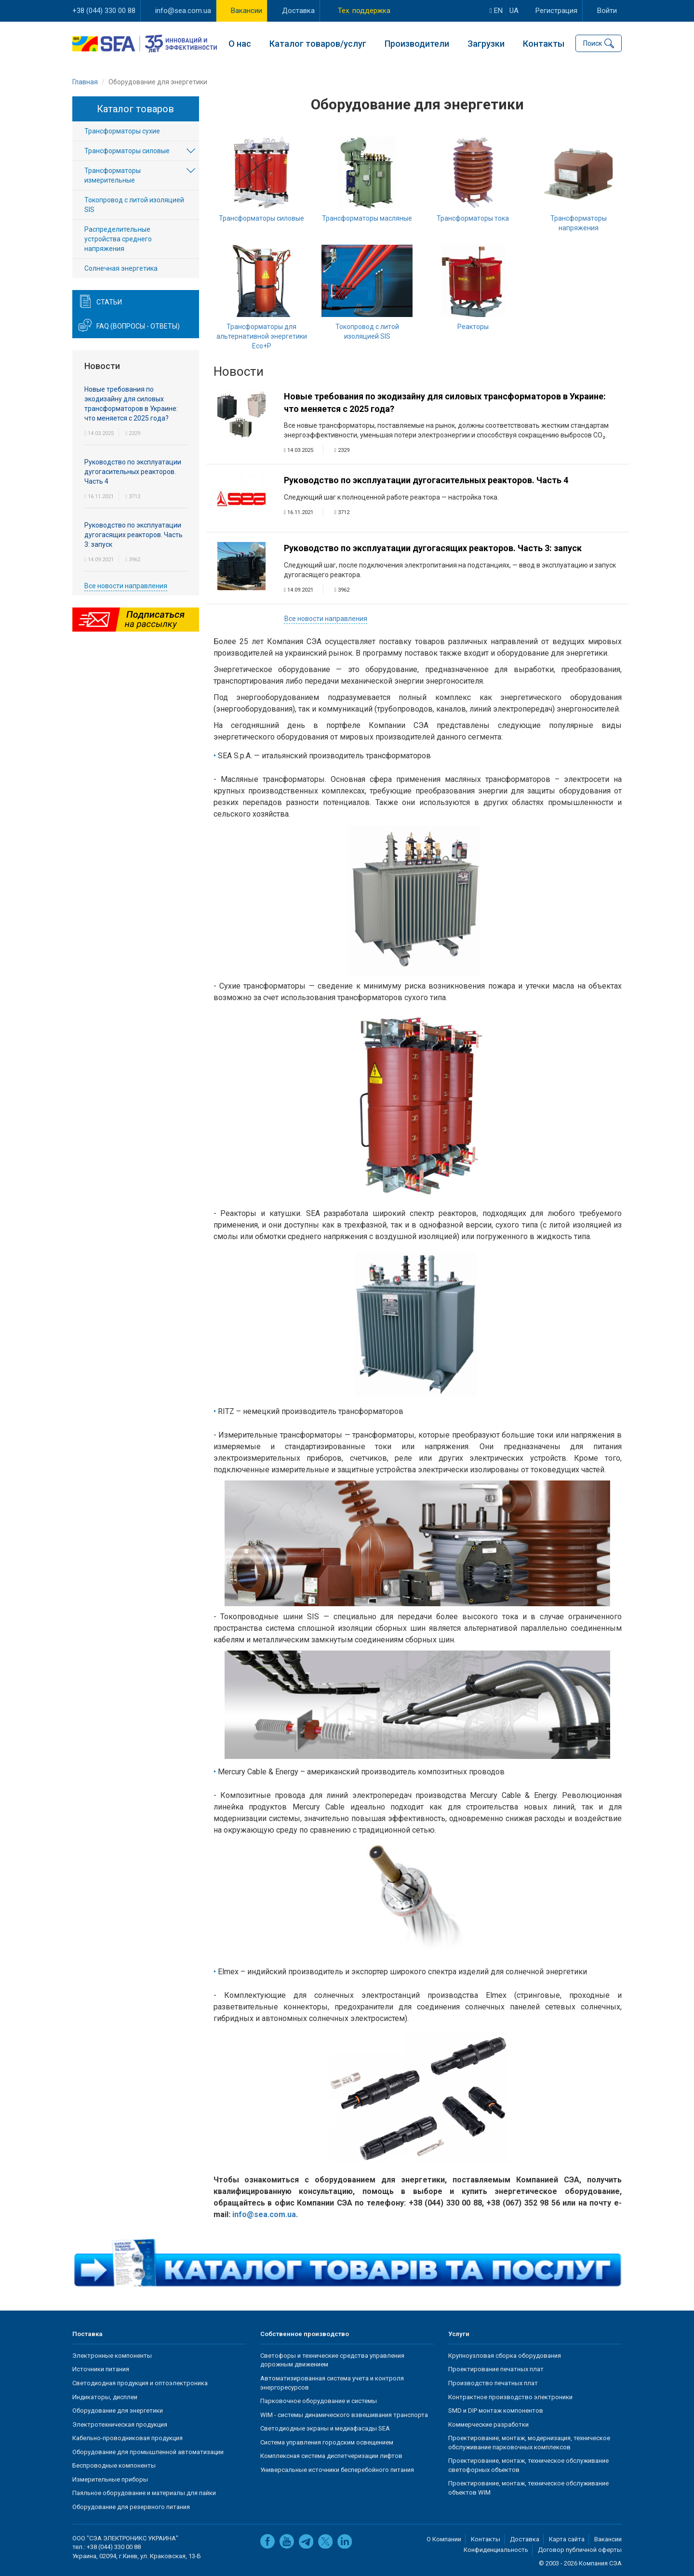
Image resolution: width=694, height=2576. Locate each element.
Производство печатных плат (493, 2383)
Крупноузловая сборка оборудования (504, 2355)
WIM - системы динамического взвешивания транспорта (344, 2414)
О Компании (444, 2539)
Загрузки (486, 44)
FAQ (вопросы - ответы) (138, 326)
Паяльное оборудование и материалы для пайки (144, 2493)
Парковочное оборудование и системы (318, 2400)
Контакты (543, 44)
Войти (607, 10)
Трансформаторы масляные (367, 218)
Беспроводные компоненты (114, 2465)
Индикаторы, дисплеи (104, 2397)
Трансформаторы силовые (261, 218)
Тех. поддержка (364, 10)
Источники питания (100, 2369)
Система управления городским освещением (326, 2442)
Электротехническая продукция (119, 2424)
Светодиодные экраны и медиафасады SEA (325, 2428)
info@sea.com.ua (183, 10)
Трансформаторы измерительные (112, 176)
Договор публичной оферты (580, 2549)
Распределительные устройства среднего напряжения (118, 239)
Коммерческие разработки (488, 2424)
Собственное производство (304, 2334)
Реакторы (473, 326)
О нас (239, 44)
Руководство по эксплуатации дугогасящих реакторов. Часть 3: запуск (433, 548)
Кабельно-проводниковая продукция (127, 2438)
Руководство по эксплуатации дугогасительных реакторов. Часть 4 (426, 481)
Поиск (592, 43)
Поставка (87, 2334)
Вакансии (246, 10)
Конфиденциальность (496, 2549)
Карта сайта (567, 2539)
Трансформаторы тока (473, 218)
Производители (417, 44)
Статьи (109, 302)
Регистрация (556, 10)
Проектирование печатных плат (496, 2369)
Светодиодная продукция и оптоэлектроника (140, 2383)
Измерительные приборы (110, 2479)
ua (514, 10)
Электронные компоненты (112, 2355)
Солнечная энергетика (121, 269)
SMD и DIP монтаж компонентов (495, 2410)
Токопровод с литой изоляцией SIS (134, 205)
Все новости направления (325, 618)
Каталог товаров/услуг (317, 44)
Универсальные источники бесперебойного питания (337, 2469)
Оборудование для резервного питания (131, 2506)
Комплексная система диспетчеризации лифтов (331, 2455)
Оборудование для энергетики (117, 2410)
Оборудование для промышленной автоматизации (148, 2452)
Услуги (458, 2334)
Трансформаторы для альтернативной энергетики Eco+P (261, 336)
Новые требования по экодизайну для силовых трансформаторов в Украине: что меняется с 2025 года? (445, 402)
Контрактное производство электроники (510, 2397)
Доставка (298, 10)
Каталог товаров (135, 109)
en (496, 10)
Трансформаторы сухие (122, 131)
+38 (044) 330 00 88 (103, 10)
